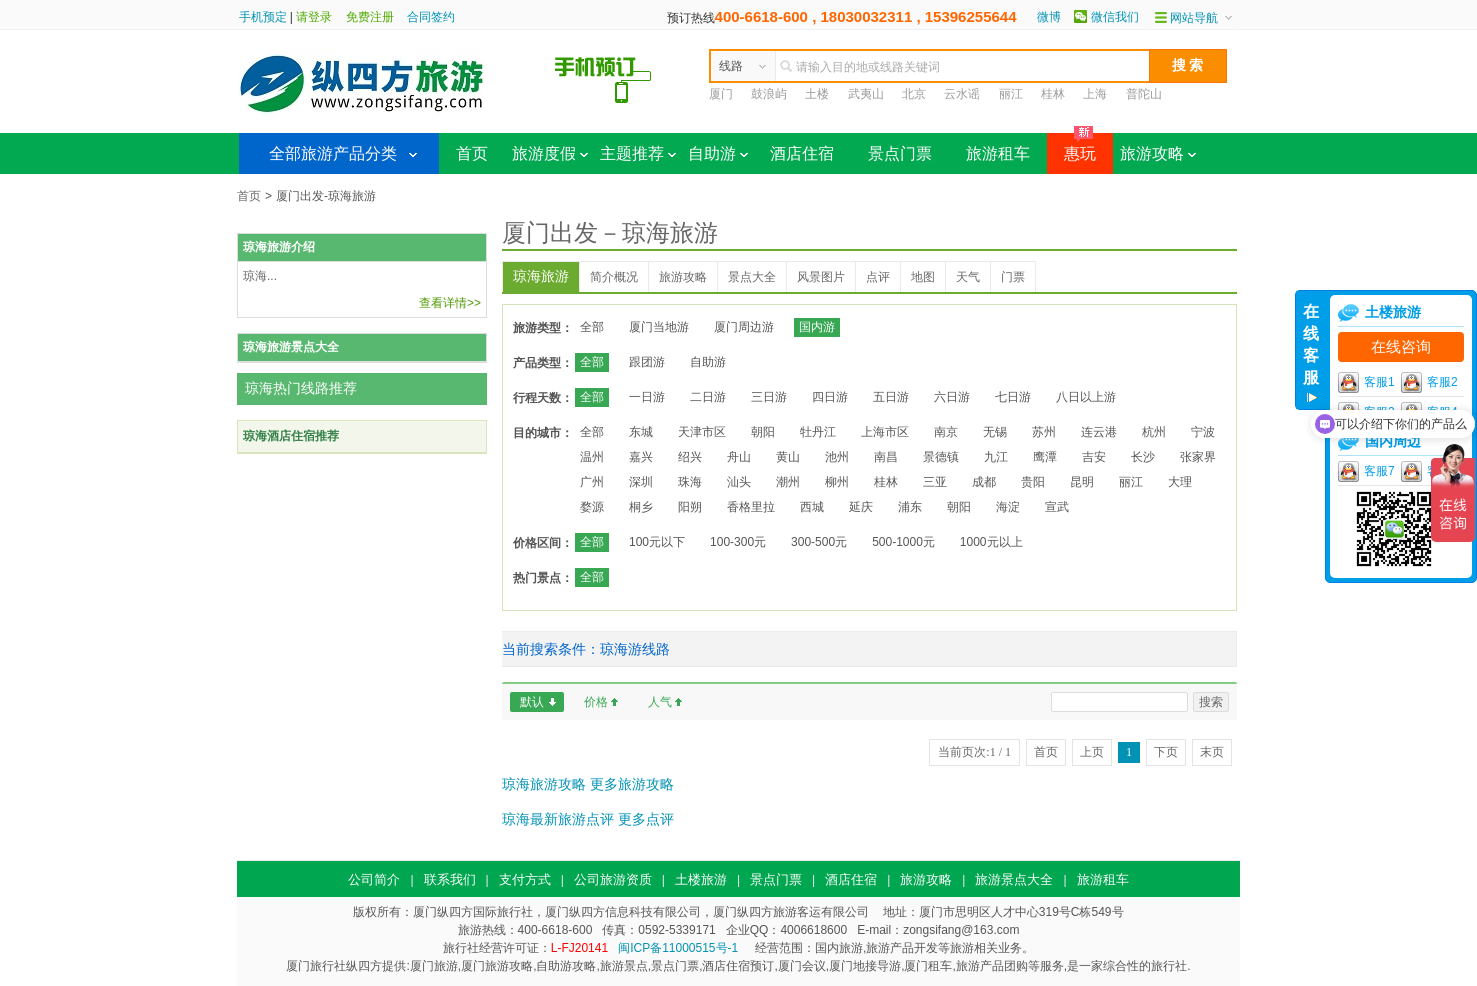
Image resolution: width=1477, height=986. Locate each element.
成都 (984, 482)
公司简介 (374, 879)
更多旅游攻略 (632, 784)
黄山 (788, 457)
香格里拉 (751, 507)
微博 (1049, 17)
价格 (596, 702)
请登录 (314, 17)
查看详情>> (450, 303)
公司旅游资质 (613, 879)
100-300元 (738, 542)
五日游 (891, 397)
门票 (1013, 277)
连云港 (1099, 432)
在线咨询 (1401, 347)
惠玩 (1071, 147)
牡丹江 (818, 432)
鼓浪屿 (769, 94)
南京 (946, 432)
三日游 (769, 397)
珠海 (690, 482)
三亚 (935, 482)
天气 (968, 277)
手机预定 (263, 17)
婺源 (592, 507)
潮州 (788, 482)
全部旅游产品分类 (333, 153)
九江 (996, 457)
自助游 (718, 153)
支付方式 (525, 879)
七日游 (1013, 397)
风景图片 (821, 277)
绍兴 (690, 457)
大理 (1180, 482)
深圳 (641, 482)
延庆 (861, 507)
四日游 (830, 397)
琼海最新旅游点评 (558, 819)
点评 (878, 277)
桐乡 (641, 507)
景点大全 (752, 277)
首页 (472, 153)
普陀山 (1144, 94)
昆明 (1082, 482)
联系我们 (450, 879)
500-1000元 (903, 542)
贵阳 (1033, 482)
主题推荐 (638, 153)
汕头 (739, 482)
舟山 (739, 457)
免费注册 (370, 17)
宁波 (1203, 432)
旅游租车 (998, 153)
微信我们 (1115, 17)
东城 (641, 432)
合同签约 (431, 17)
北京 (914, 94)
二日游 (708, 397)
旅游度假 (550, 153)
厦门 (721, 94)
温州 (592, 457)
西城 (812, 507)
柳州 (837, 482)
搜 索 (1188, 65)
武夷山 (866, 94)
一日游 (647, 397)
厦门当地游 (659, 327)
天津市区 (702, 432)
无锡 (995, 432)
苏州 (1044, 432)
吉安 (1094, 457)
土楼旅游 (701, 879)
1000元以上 (991, 542)
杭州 (1154, 432)
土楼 (817, 94)
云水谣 (962, 94)
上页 (1092, 752)
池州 (837, 457)
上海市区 (885, 432)
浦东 (910, 507)
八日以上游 (1086, 397)
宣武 (1057, 507)
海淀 (1008, 507)
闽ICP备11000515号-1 (678, 948)
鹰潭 (1045, 457)
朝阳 (763, 432)
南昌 (886, 457)
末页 (1212, 752)
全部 (592, 327)
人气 (660, 702)
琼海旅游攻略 (544, 784)
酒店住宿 (802, 153)
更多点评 (646, 819)
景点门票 (900, 153)
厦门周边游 (744, 327)
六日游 (952, 397)
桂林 (1053, 94)
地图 (923, 277)
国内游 (817, 327)
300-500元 (819, 542)
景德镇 (941, 457)
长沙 (1143, 457)
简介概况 (614, 277)
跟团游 (647, 362)
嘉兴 (641, 457)
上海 (1095, 94)
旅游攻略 (1158, 153)
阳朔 (690, 507)
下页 (1166, 752)
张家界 (1198, 457)
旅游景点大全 (1014, 879)
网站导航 (1194, 18)
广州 (592, 482)
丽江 (1011, 94)
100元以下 (657, 542)
